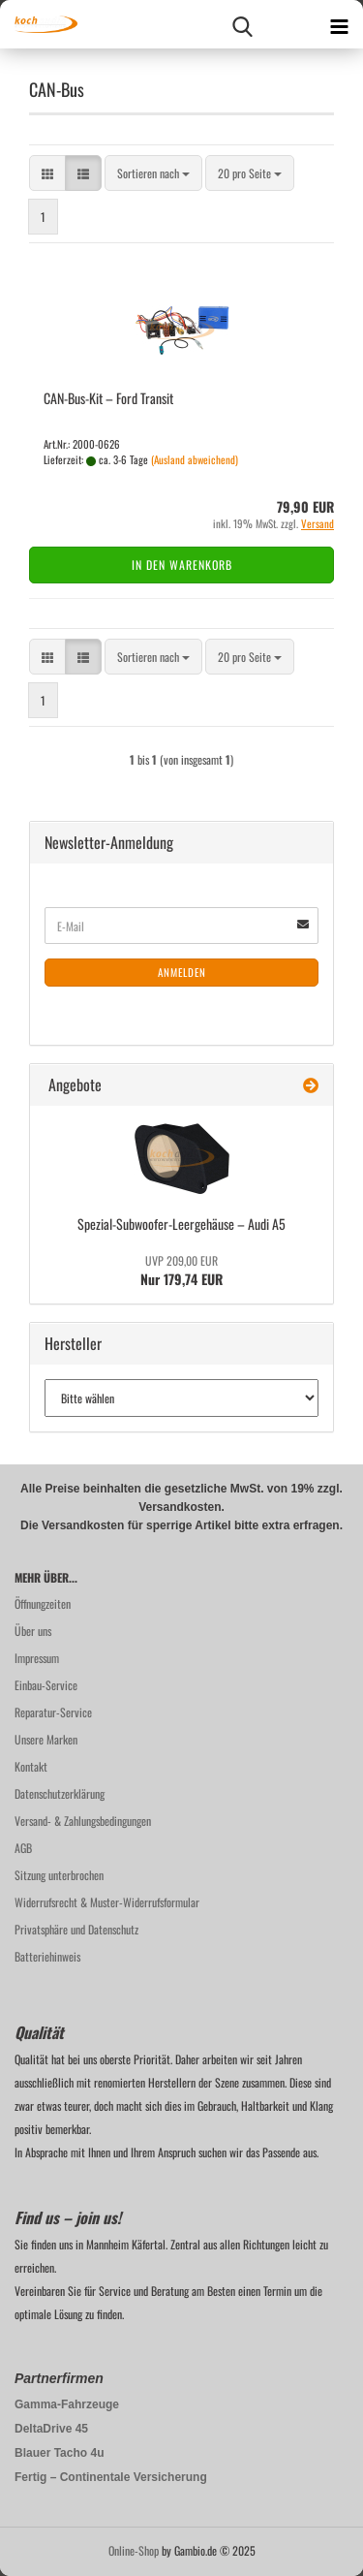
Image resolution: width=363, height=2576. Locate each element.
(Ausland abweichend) (194, 459)
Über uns (33, 1630)
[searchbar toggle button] (242, 24)
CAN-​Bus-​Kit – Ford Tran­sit (108, 398)
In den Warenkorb (182, 564)
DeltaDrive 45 (51, 2428)
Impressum (37, 1657)
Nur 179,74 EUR (181, 1270)
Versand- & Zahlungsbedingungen (83, 1820)
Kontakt (31, 1766)
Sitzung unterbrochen (59, 1875)
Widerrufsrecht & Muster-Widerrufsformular (107, 1902)
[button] (47, 173)
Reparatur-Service (53, 1712)
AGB (23, 1847)
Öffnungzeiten (43, 1603)
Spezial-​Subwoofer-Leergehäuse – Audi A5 (181, 1223)
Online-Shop (133, 2550)
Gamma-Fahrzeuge (67, 2404)
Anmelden (182, 972)
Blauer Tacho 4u (59, 2453)
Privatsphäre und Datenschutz (76, 1929)
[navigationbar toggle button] (339, 24)
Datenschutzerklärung (60, 1793)
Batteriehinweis (47, 1956)
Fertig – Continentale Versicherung (111, 2477)
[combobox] (153, 173)
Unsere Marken (46, 1739)
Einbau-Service (46, 1685)
